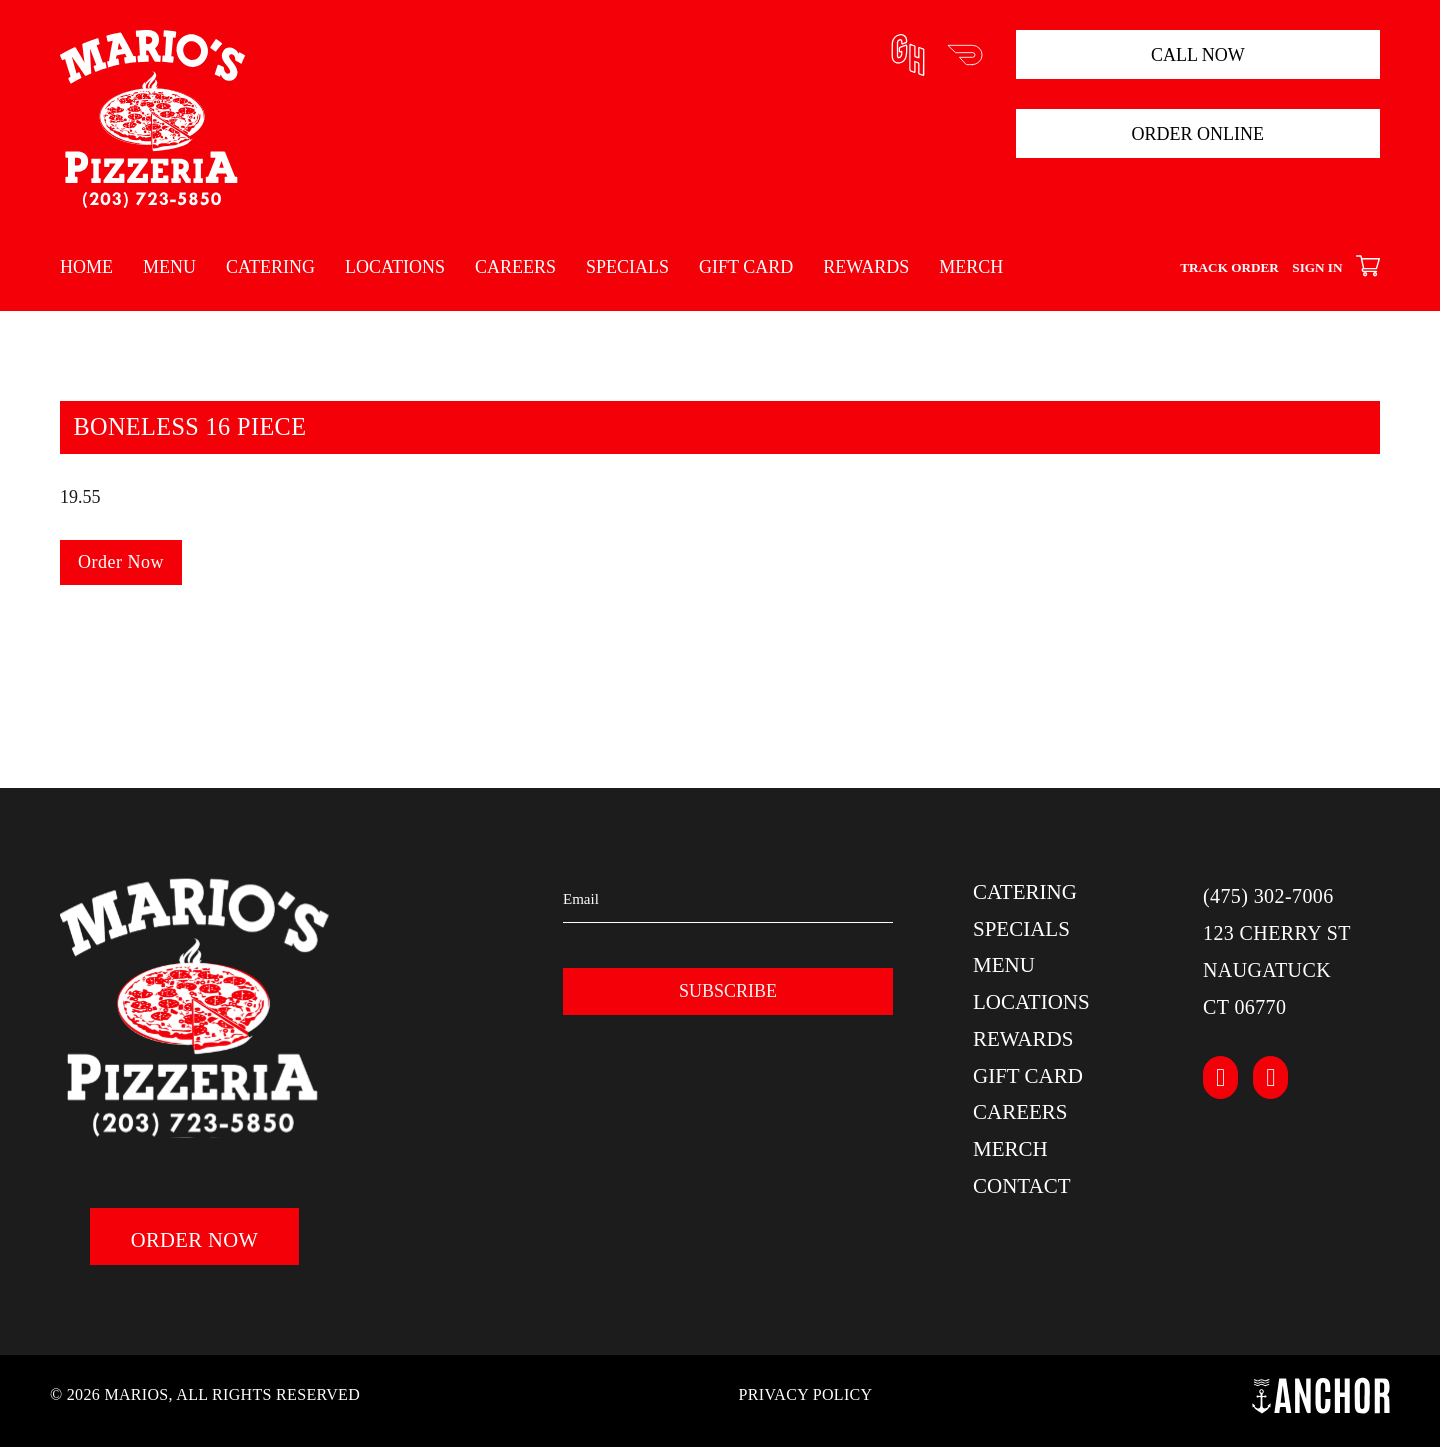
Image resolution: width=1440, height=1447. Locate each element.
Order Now (121, 562)
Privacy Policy (806, 1394)
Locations (395, 267)
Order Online (1198, 134)
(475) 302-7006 (1268, 896)
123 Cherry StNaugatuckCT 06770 (1277, 970)
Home (86, 267)
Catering (270, 267)
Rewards (866, 267)
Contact (1021, 1186)
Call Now (1198, 55)
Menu (169, 267)
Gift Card (746, 267)
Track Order (1229, 267)
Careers (515, 267)
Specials (627, 267)
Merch (971, 267)
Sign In (1317, 267)
